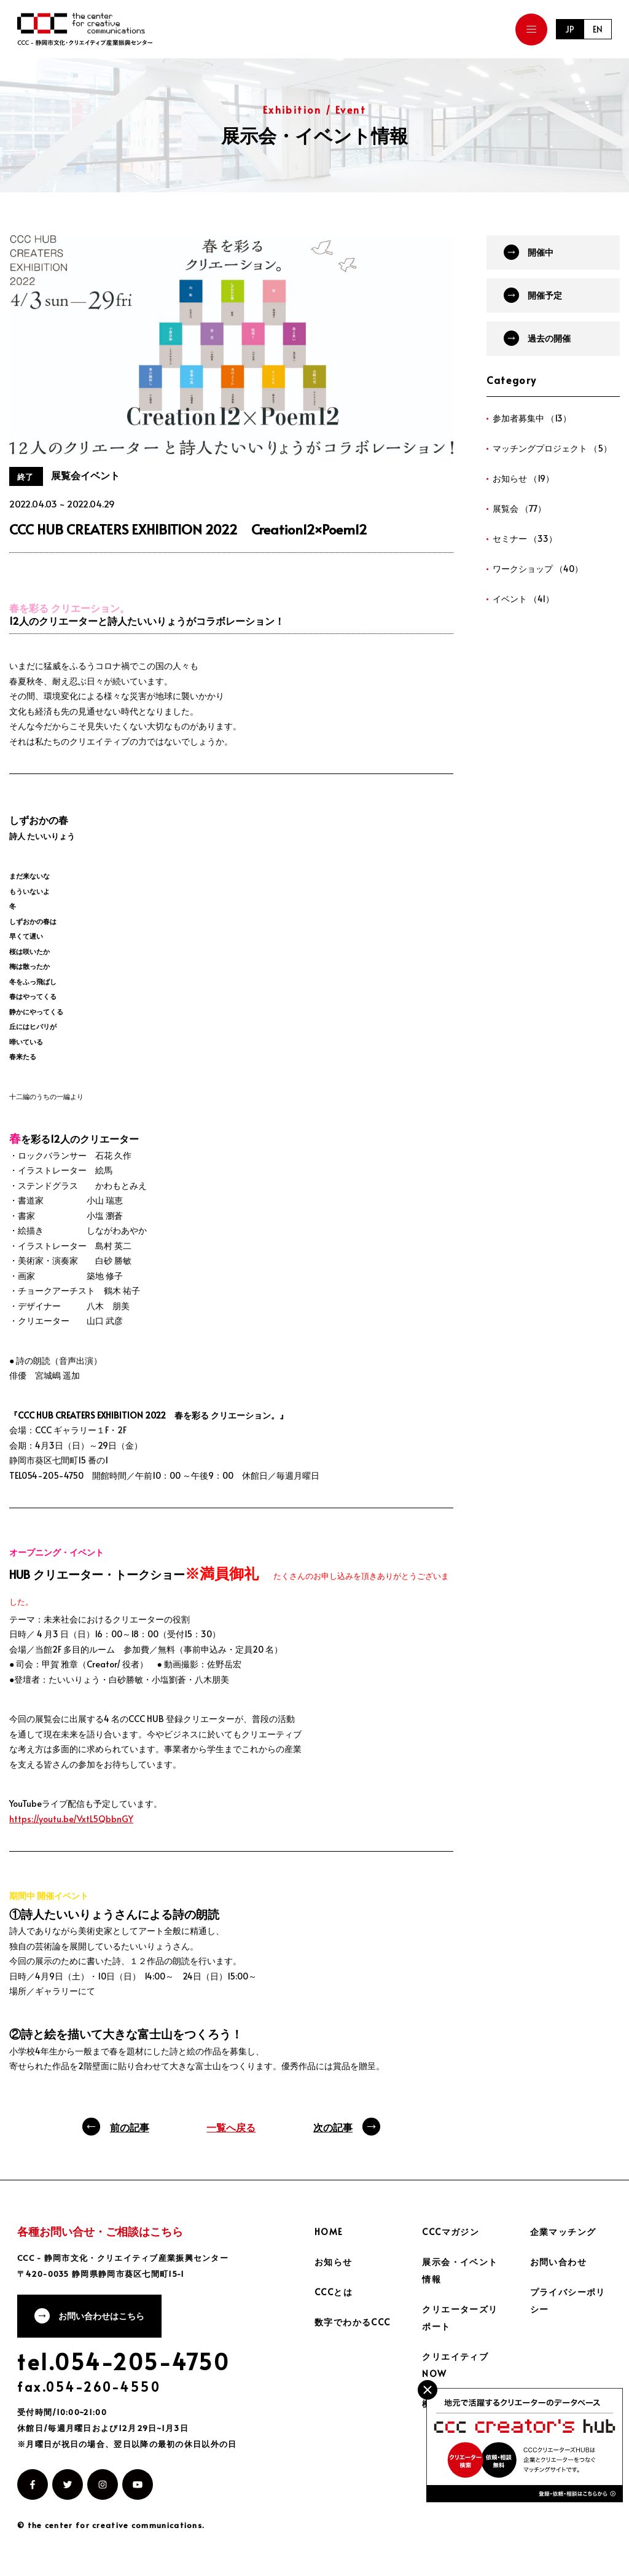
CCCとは (333, 2292)
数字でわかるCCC (352, 2322)
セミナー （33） (525, 538)
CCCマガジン (450, 2231)
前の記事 (129, 2127)
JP (569, 29)
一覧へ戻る (231, 2127)
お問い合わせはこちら (101, 2316)
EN (598, 29)
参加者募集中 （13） (532, 418)
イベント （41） (523, 599)
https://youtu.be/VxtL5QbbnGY (71, 1819)
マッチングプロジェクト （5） (552, 448)
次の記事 (333, 2127)
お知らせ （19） (523, 478)
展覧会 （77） (519, 508)
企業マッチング (563, 2231)
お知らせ (333, 2262)
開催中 (540, 252)
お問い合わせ (558, 2262)
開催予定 (545, 295)
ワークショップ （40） (538, 568)
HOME (328, 2231)
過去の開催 (549, 338)
